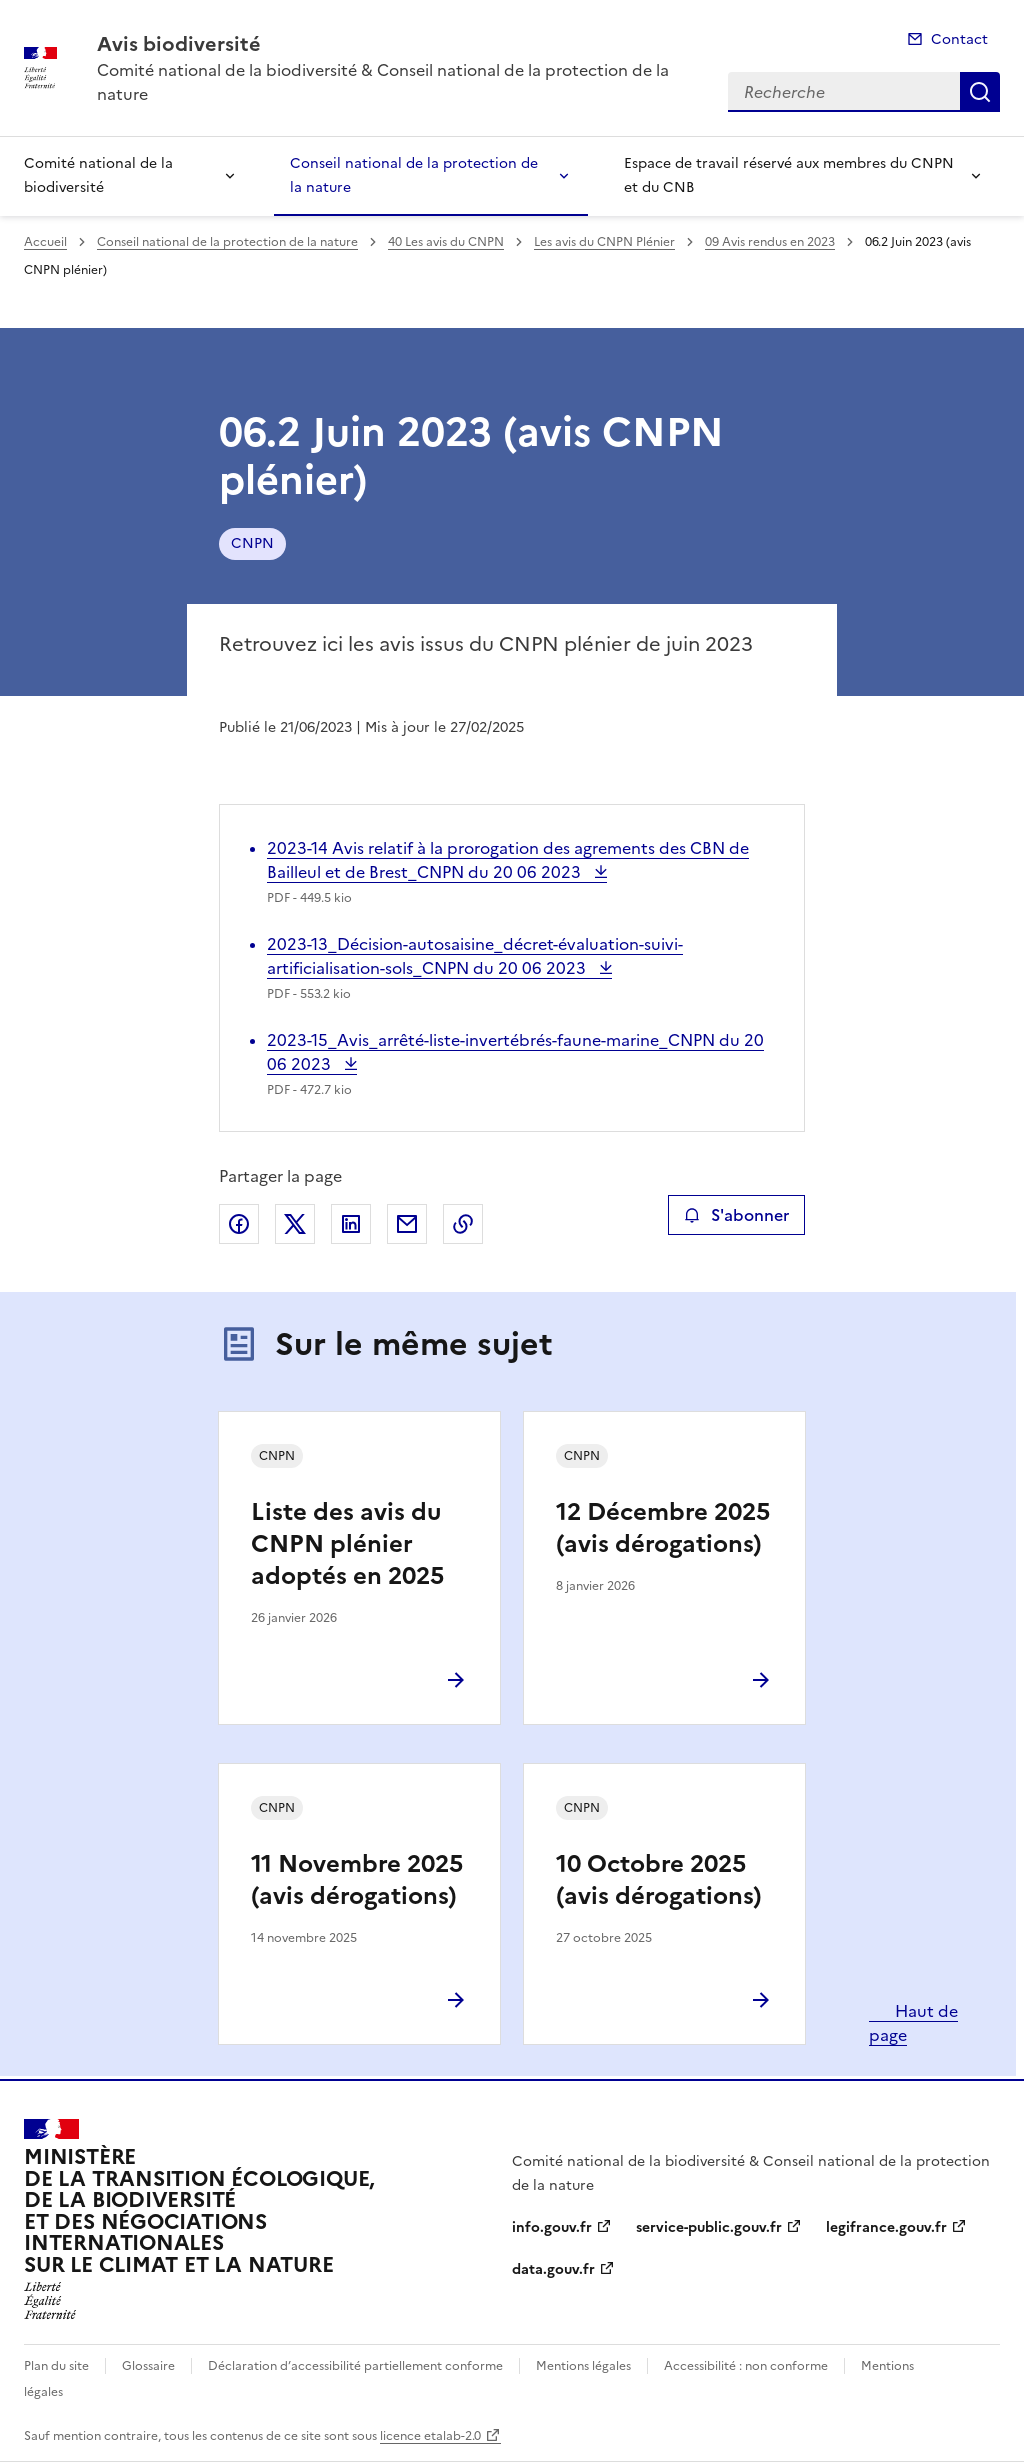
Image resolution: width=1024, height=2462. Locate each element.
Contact (959, 39)
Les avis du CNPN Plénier (604, 242)
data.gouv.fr (553, 2269)
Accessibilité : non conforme (746, 2366)
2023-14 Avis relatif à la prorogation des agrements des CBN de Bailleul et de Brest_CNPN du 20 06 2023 (508, 860)
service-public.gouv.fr (709, 2227)
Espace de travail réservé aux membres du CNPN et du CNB (789, 175)
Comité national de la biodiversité (98, 175)
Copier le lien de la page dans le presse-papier (463, 1224)
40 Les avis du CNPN (446, 242)
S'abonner (736, 1215)
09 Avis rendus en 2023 (770, 242)
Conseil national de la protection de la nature (414, 175)
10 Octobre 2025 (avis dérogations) (659, 1880)
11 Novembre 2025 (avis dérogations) (357, 1880)
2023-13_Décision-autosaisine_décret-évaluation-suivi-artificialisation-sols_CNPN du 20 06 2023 (475, 956)
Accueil (45, 242)
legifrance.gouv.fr (886, 2227)
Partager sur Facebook (239, 1224)
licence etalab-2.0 (430, 2436)
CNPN (252, 543)
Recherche (980, 92)
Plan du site (56, 2366)
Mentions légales (583, 2366)
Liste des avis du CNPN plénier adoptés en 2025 (347, 1544)
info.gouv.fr (552, 2227)
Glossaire (148, 2366)
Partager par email (407, 1224)
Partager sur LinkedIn (351, 1224)
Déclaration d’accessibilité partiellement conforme (355, 2366)
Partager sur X (295, 1224)
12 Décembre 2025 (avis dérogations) (663, 1528)
